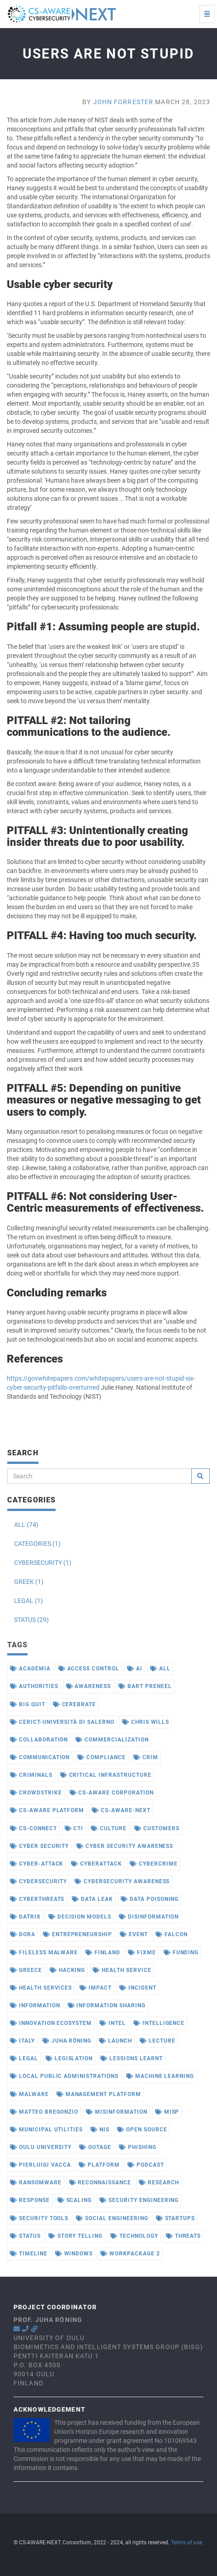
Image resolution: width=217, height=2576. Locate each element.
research (159, 2182)
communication (40, 1757)
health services (41, 1988)
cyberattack (96, 1864)
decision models (79, 1917)
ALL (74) (26, 1524)
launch (115, 2041)
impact (96, 1988)
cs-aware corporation (112, 1792)
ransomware (35, 2182)
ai (134, 1668)
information (35, 2005)
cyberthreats (37, 1899)
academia (30, 1668)
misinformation (116, 2112)
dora (22, 1934)
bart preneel (144, 1686)
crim (145, 1757)
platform (99, 2165)
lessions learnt (131, 2058)
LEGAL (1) (28, 1600)
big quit (27, 1704)
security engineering (139, 2200)
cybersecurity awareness (122, 1881)
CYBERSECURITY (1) (42, 1562)
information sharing (107, 2005)
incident (137, 1988)
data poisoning (150, 1899)
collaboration (39, 1740)
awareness (88, 1686)
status (25, 2236)
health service (122, 1970)
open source (142, 2129)
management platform (99, 2094)
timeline (28, 2253)
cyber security (39, 1846)
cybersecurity (38, 1881)
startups (175, 2218)
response (30, 2200)
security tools (39, 2218)
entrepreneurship (77, 1934)
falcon (172, 1934)
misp (167, 2112)
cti (74, 1828)
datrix (25, 1917)
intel (112, 2023)
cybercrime (154, 1864)
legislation (69, 2058)
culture (109, 1828)
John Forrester (123, 102)
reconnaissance (100, 2182)
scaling (74, 2200)
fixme (142, 1952)
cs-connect (33, 1828)
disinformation (149, 1917)
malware (29, 2094)
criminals (31, 1775)
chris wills (146, 1722)
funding (181, 1952)
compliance (101, 1757)
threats (183, 2236)
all (160, 1668)
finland (102, 1952)
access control (88, 1668)
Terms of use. (187, 2542)
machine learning (160, 2076)
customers (156, 1828)
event (134, 1934)
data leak (92, 1899)
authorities (34, 1686)
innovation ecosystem (51, 2023)
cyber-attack (36, 1864)
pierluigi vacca (40, 2165)
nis (99, 2129)
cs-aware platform (47, 1810)
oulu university (40, 2147)
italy (22, 2041)
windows (74, 2253)
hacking (67, 1970)
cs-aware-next (121, 1810)
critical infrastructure (105, 1775)
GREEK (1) (28, 1581)
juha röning (67, 2041)
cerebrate (74, 1704)
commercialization (111, 1740)
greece (26, 1970)
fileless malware (44, 1952)
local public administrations (64, 2076)
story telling (75, 2236)
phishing (137, 2147)
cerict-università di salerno (62, 1722)
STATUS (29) (31, 1619)
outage (95, 2147)
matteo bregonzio (44, 2112)
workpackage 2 (130, 2253)
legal (24, 2058)
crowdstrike (36, 1792)
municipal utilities (46, 2129)
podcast (145, 2165)
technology (134, 2236)
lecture (157, 2041)
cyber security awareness (124, 1846)
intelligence (158, 2023)
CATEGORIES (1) (37, 1543)
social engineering (112, 2218)
